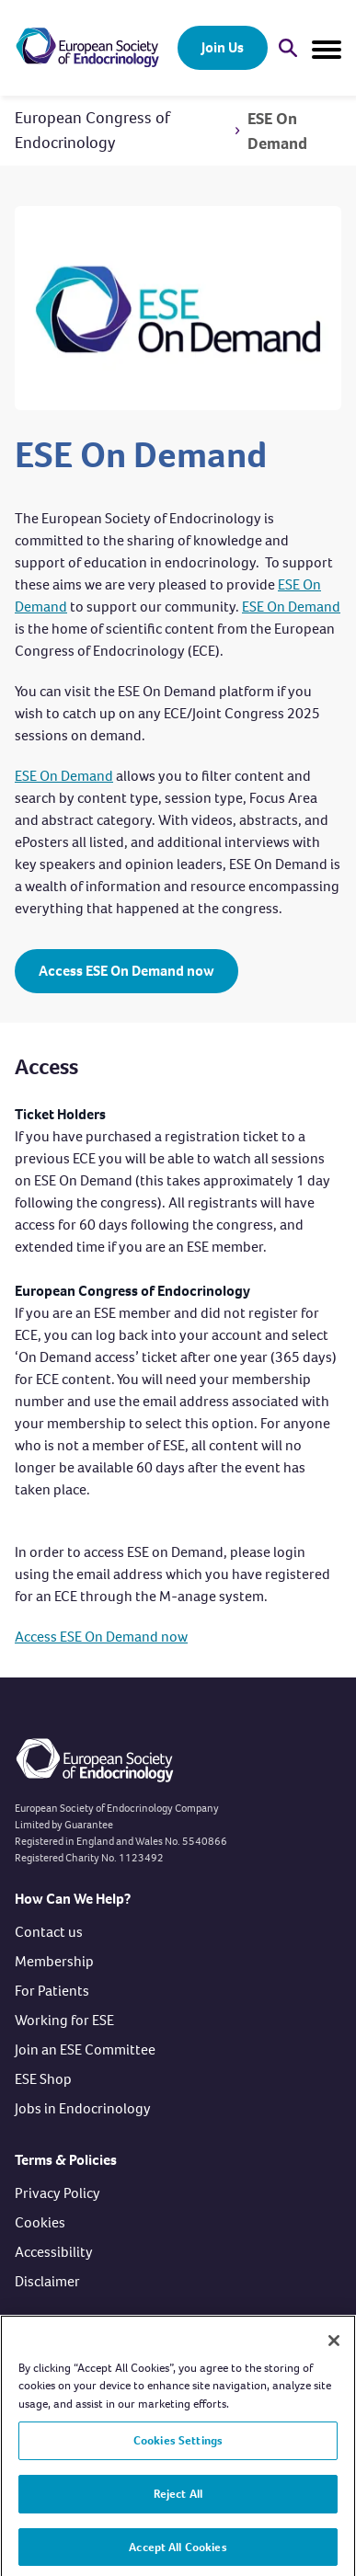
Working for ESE (64, 2020)
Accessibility (54, 2251)
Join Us (222, 47)
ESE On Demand (277, 131)
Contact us (49, 1931)
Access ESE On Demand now (126, 970)
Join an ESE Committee (85, 2049)
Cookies (40, 2222)
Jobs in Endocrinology (83, 2108)
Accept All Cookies (177, 2552)
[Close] (334, 2346)
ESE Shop (43, 2079)
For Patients (52, 1990)
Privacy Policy (57, 2193)
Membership (54, 1961)
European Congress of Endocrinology (92, 130)
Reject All (178, 2499)
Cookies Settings (178, 2447)
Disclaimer (47, 2281)
